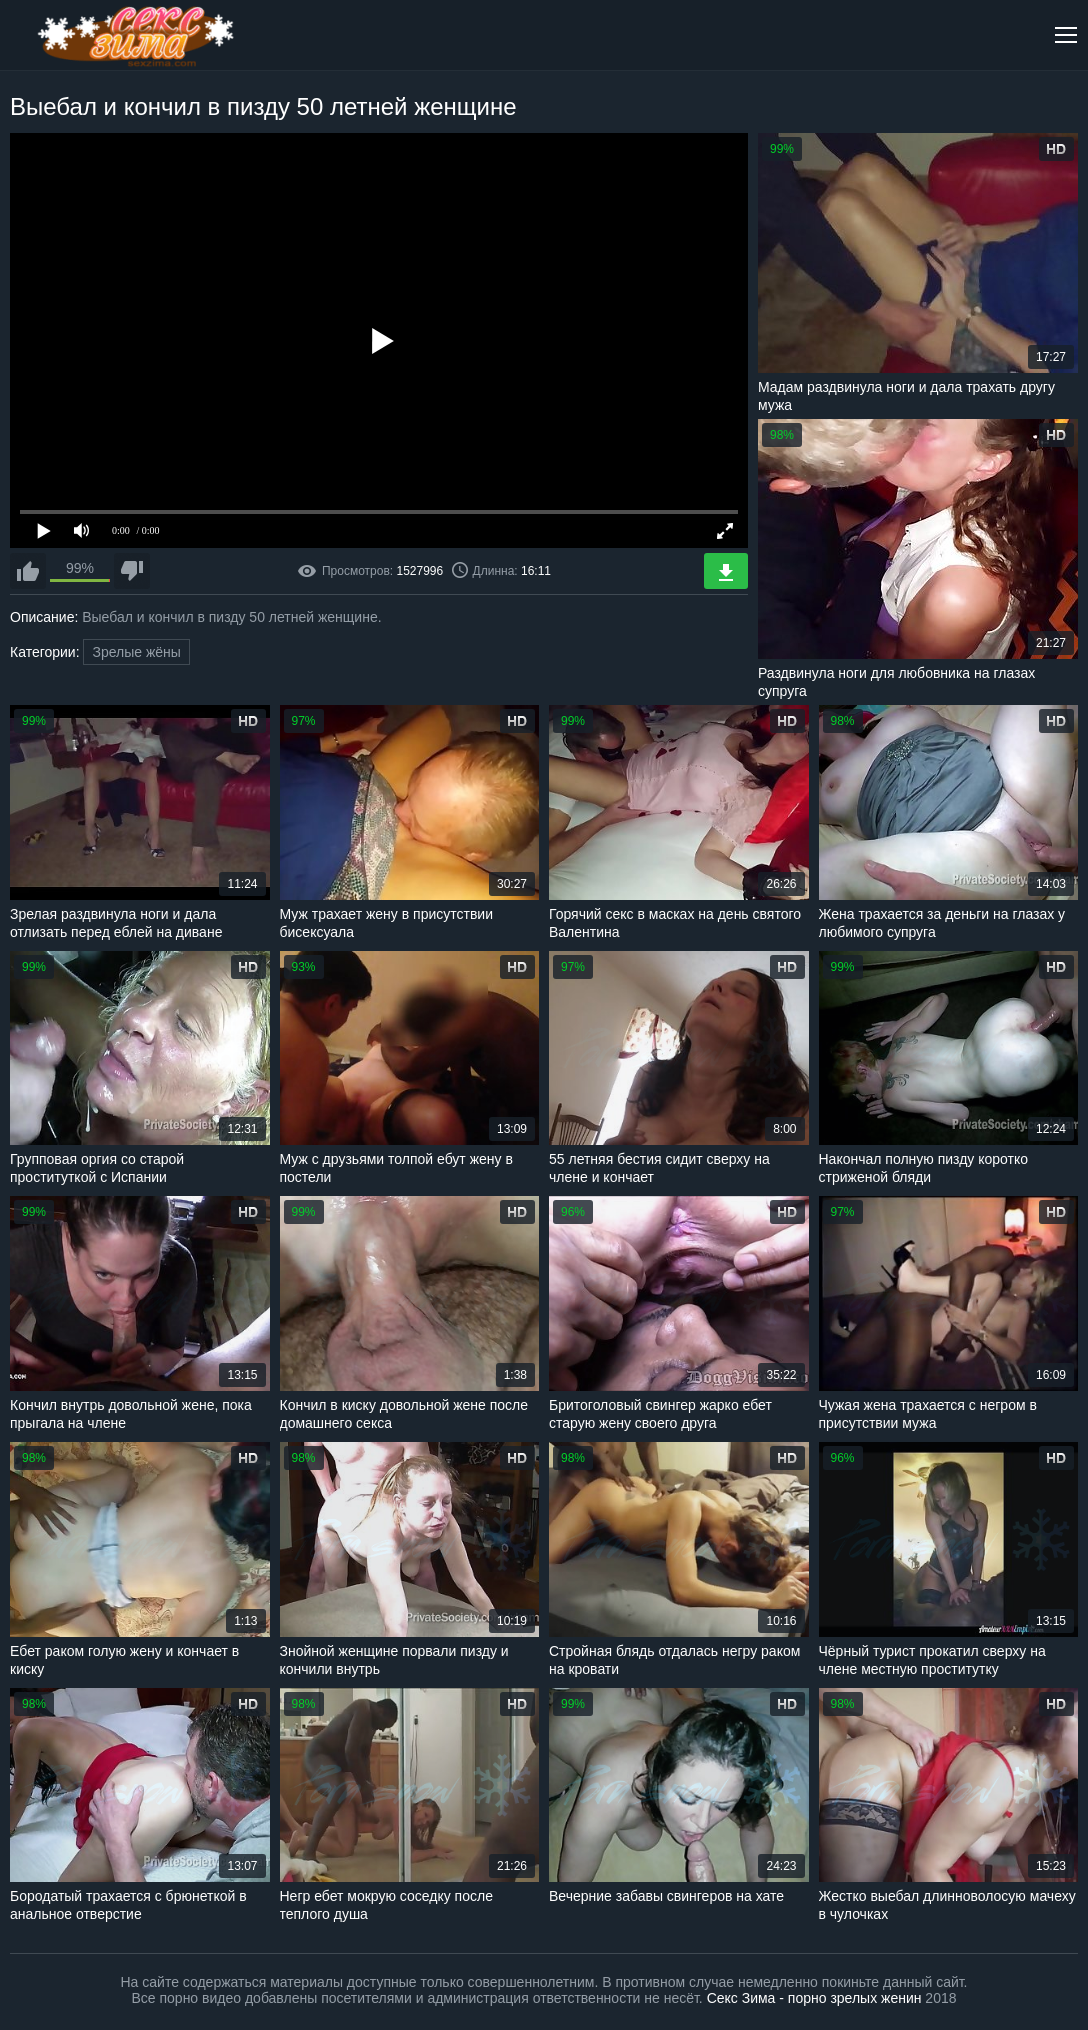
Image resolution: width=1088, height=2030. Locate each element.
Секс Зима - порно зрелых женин (814, 1998)
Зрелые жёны (136, 652)
